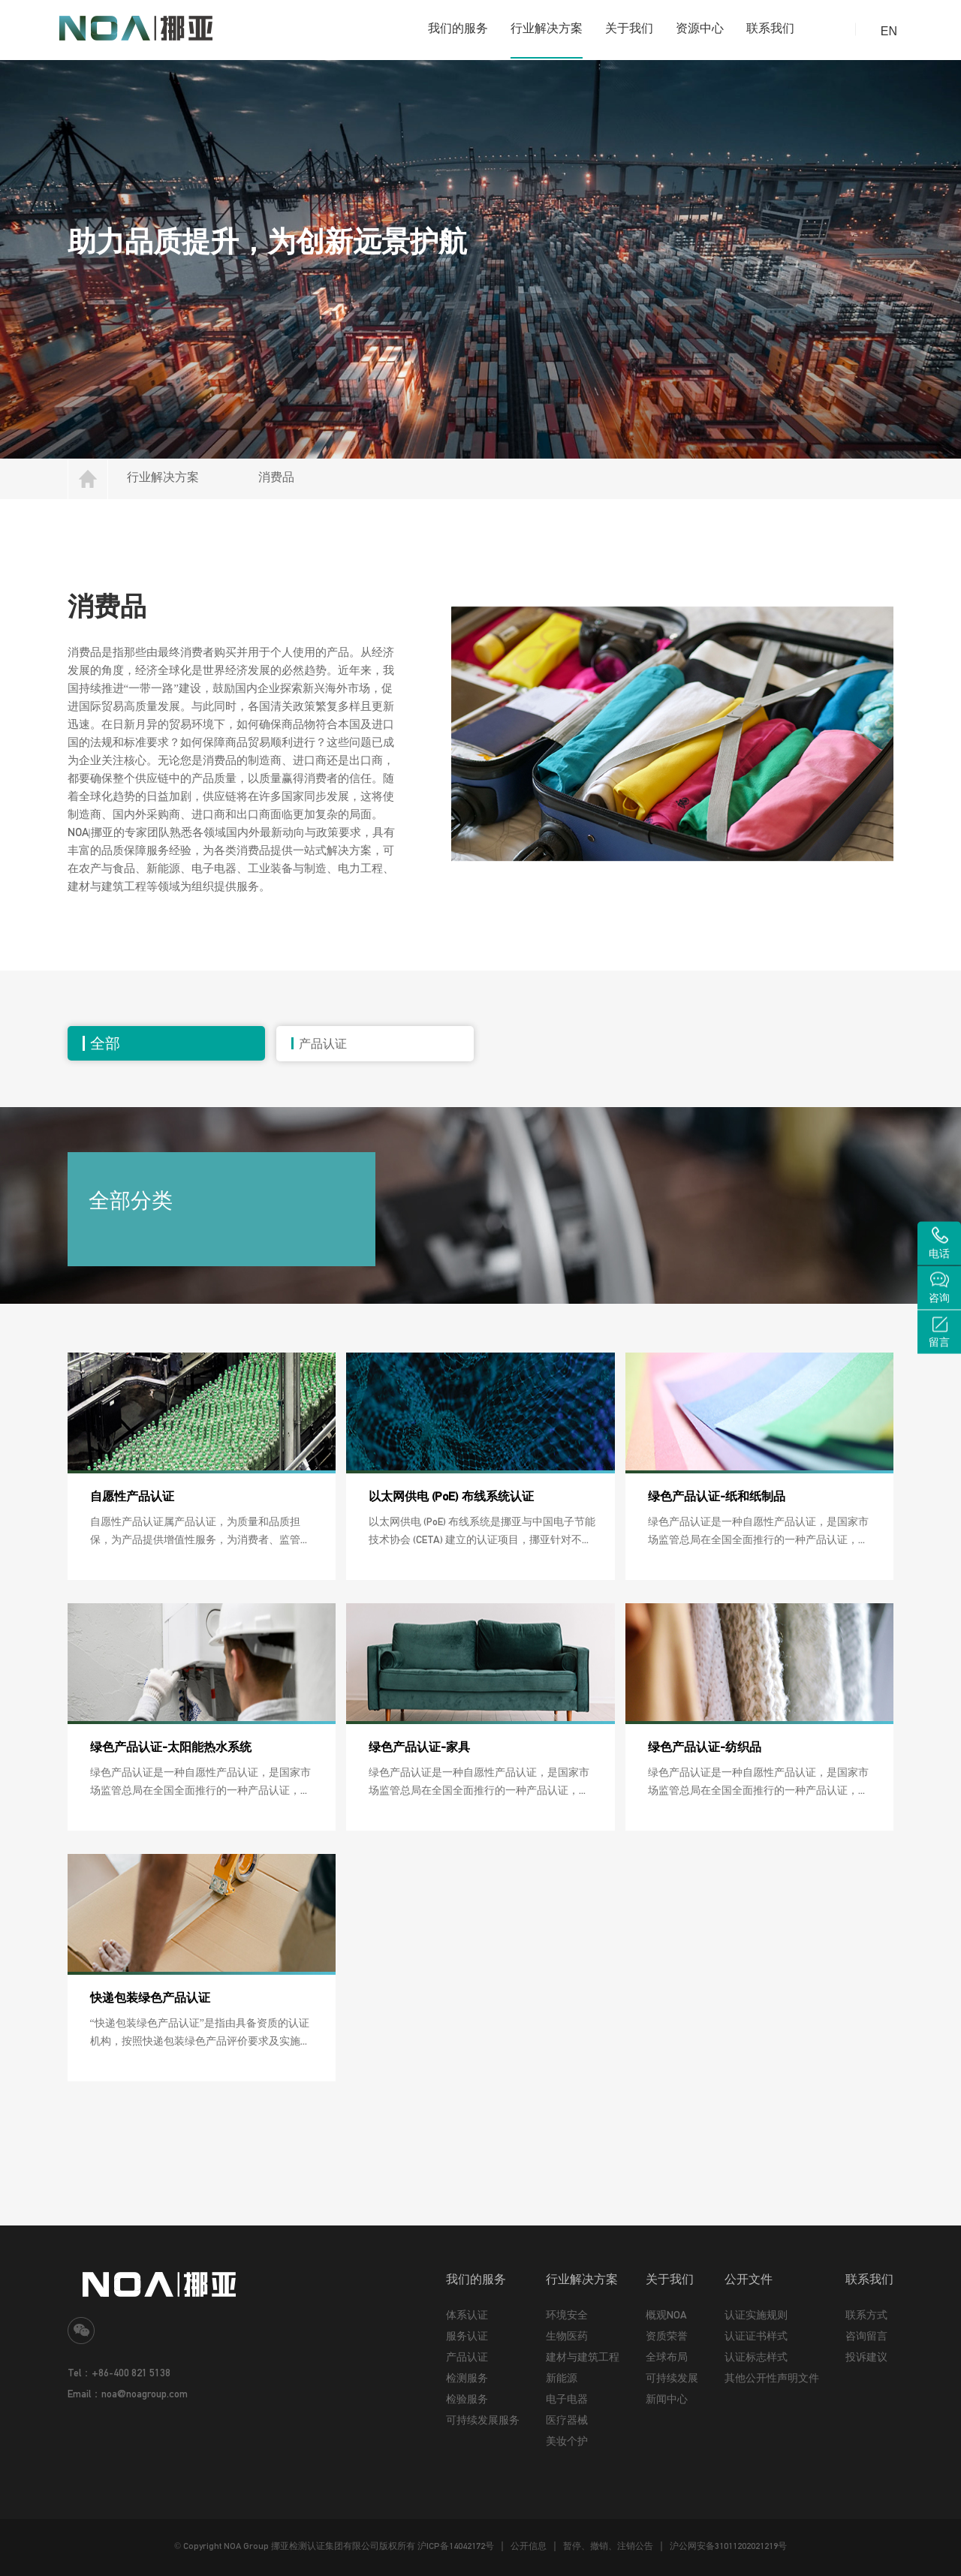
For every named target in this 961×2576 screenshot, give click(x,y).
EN (889, 31)
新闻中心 (667, 2399)
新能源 (561, 2378)
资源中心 (700, 28)
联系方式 (866, 2315)
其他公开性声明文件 (772, 2378)
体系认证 (467, 2315)
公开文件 (749, 2279)
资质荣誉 (667, 2336)
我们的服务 (458, 28)
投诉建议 (866, 2357)
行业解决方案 (547, 28)
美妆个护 (567, 2441)
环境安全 (567, 2315)
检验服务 (467, 2399)
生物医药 (567, 2336)
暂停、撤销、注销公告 (608, 2546)
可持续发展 (672, 2378)
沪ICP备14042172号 (455, 2546)
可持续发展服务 (483, 2420)
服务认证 (467, 2336)
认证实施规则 (756, 2315)
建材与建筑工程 (582, 2357)
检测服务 (467, 2378)
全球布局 (667, 2357)
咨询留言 (866, 2336)
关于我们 (629, 28)
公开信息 (529, 2546)
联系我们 (770, 28)
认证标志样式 (756, 2357)
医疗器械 (567, 2420)
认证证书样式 (756, 2336)
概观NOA (666, 2315)
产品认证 (467, 2357)
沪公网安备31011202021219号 (728, 2546)
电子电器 (567, 2399)
